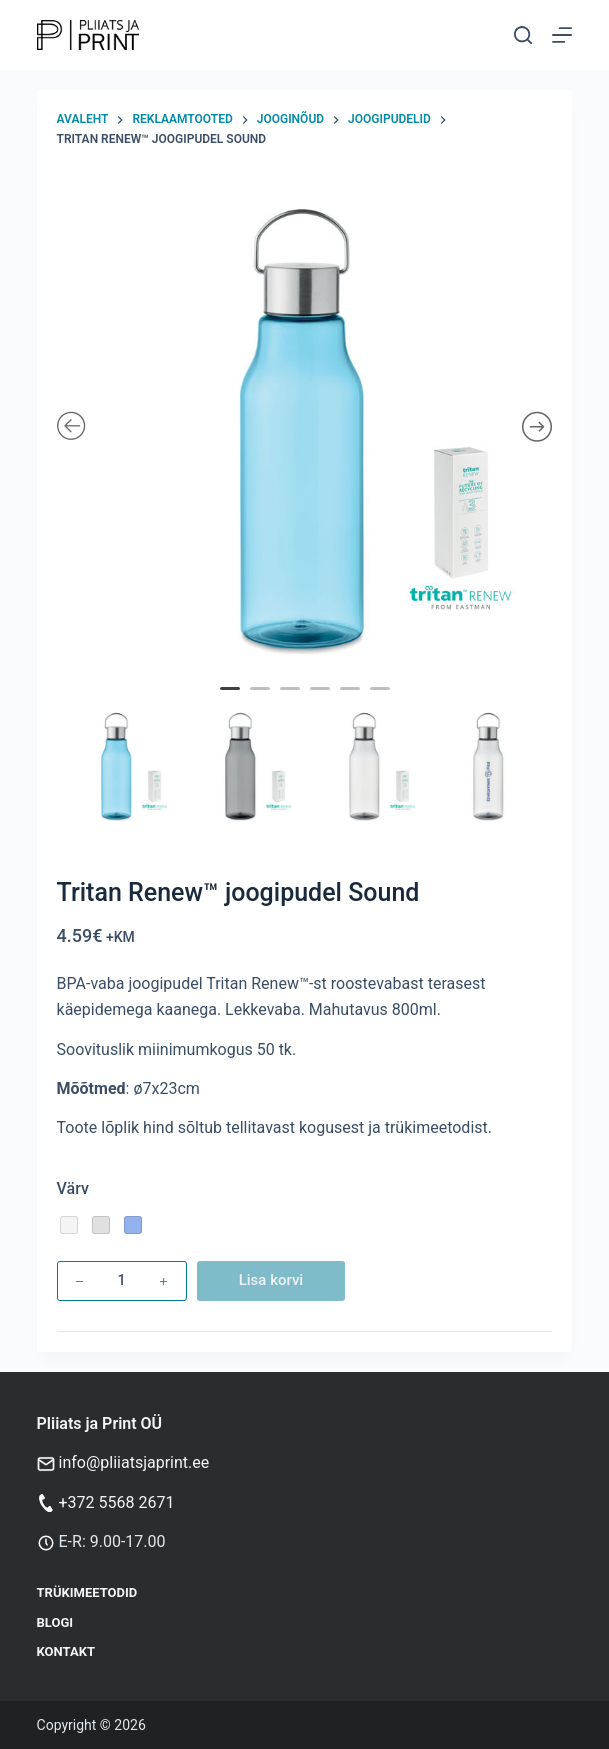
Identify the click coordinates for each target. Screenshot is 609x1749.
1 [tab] (232, 702)
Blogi (55, 1622)
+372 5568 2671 (117, 1502)
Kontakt (66, 1651)
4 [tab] (322, 702)
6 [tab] (382, 702)
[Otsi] (523, 35)
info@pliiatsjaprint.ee (134, 1462)
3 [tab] (292, 702)
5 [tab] (352, 702)
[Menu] (562, 35)
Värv (73, 1188)
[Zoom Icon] (305, 428)
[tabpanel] (305, 428)
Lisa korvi (271, 1280)
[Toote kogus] (122, 1281)
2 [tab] (262, 702)
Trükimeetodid (87, 1592)
